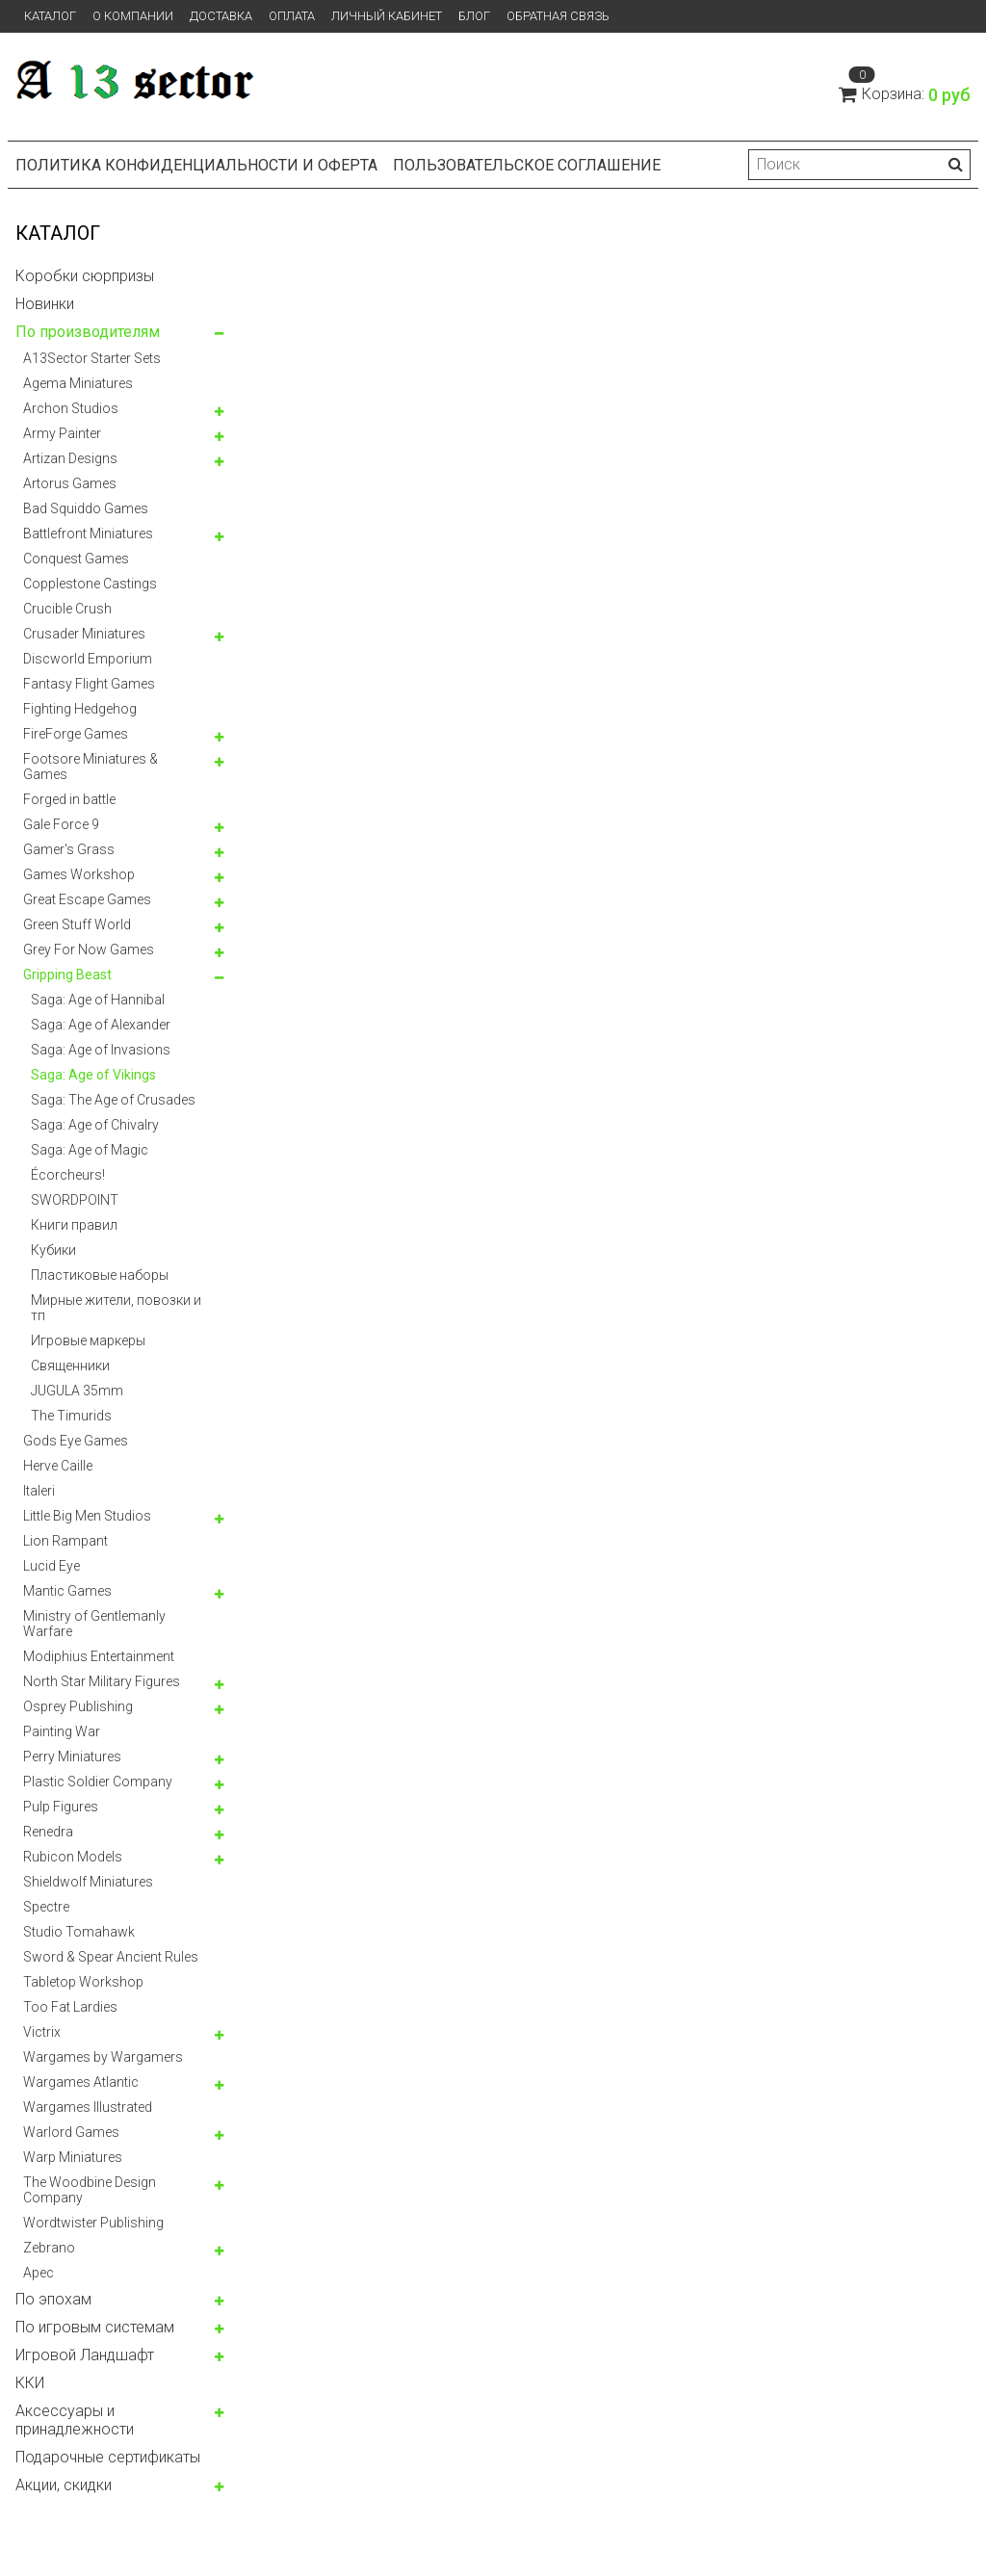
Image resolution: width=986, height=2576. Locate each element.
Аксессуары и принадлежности (74, 2420)
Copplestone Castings (90, 583)
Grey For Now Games (88, 949)
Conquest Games (76, 558)
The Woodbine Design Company (89, 2189)
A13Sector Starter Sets (92, 358)
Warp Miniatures (72, 2157)
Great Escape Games (87, 899)
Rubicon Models (72, 1856)
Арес (38, 2272)
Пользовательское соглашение (527, 165)
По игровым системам (94, 2327)
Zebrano (49, 2247)
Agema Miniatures (78, 383)
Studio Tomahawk (79, 1931)
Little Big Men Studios (87, 1515)
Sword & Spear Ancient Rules (110, 1957)
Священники (70, 1365)
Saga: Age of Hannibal (98, 999)
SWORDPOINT (74, 1200)
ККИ (29, 2383)
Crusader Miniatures (84, 633)
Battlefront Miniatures (88, 533)
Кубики (53, 1250)
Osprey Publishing (78, 1706)
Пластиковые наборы (100, 1275)
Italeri (39, 1490)
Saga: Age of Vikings (93, 1074)
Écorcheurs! (68, 1175)
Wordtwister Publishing (93, 2222)
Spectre (46, 1906)
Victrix (42, 2032)
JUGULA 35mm (77, 1390)
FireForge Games (75, 734)
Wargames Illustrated (87, 2107)
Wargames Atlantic (81, 2082)
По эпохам (53, 2299)
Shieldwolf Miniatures (88, 1881)
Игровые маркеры (88, 1340)
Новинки (44, 304)
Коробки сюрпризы (84, 276)
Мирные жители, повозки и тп (116, 1307)
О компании (132, 16)
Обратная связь (558, 16)
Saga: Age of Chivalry (95, 1124)
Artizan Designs (70, 458)
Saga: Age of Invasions (100, 1049)
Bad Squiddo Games (85, 508)
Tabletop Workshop (83, 1982)
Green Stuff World (77, 924)
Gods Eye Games (75, 1440)
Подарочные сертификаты (107, 2457)
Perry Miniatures (72, 1756)
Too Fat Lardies (70, 2007)
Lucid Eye (51, 1566)
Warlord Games (71, 2132)
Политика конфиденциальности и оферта (196, 165)
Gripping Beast (67, 974)
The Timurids (71, 1415)
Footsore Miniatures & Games (90, 766)
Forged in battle (69, 799)
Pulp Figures (60, 1806)
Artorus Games (70, 483)
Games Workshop (79, 874)
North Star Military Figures (101, 1681)
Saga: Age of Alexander (100, 1024)
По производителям (87, 332)
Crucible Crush (67, 608)
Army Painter (62, 433)
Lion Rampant (65, 1540)
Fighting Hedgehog (80, 708)
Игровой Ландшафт (84, 2355)
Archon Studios (70, 408)
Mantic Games (67, 1591)
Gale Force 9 (61, 824)
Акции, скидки (63, 2485)
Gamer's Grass (69, 849)
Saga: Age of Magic (89, 1150)
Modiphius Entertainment (98, 1656)
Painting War (61, 1731)
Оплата (292, 16)
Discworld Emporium (87, 658)
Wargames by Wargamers (103, 2057)
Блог (474, 16)
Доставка (221, 16)
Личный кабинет (386, 16)
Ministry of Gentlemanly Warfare (94, 1623)
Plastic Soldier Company (97, 1781)
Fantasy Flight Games (89, 683)
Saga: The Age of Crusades (113, 1099)
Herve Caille (57, 1465)
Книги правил (74, 1225)
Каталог (50, 16)
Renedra (48, 1831)
